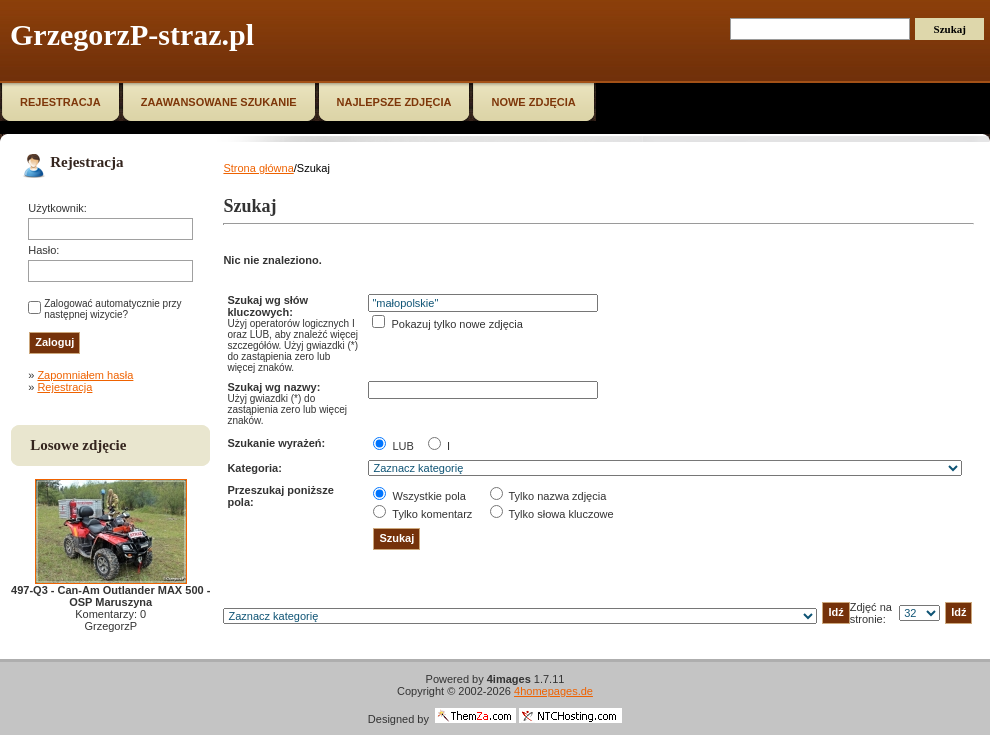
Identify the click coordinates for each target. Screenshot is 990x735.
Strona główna (258, 168)
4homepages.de (553, 691)
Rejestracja (64, 387)
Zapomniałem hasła (85, 375)
